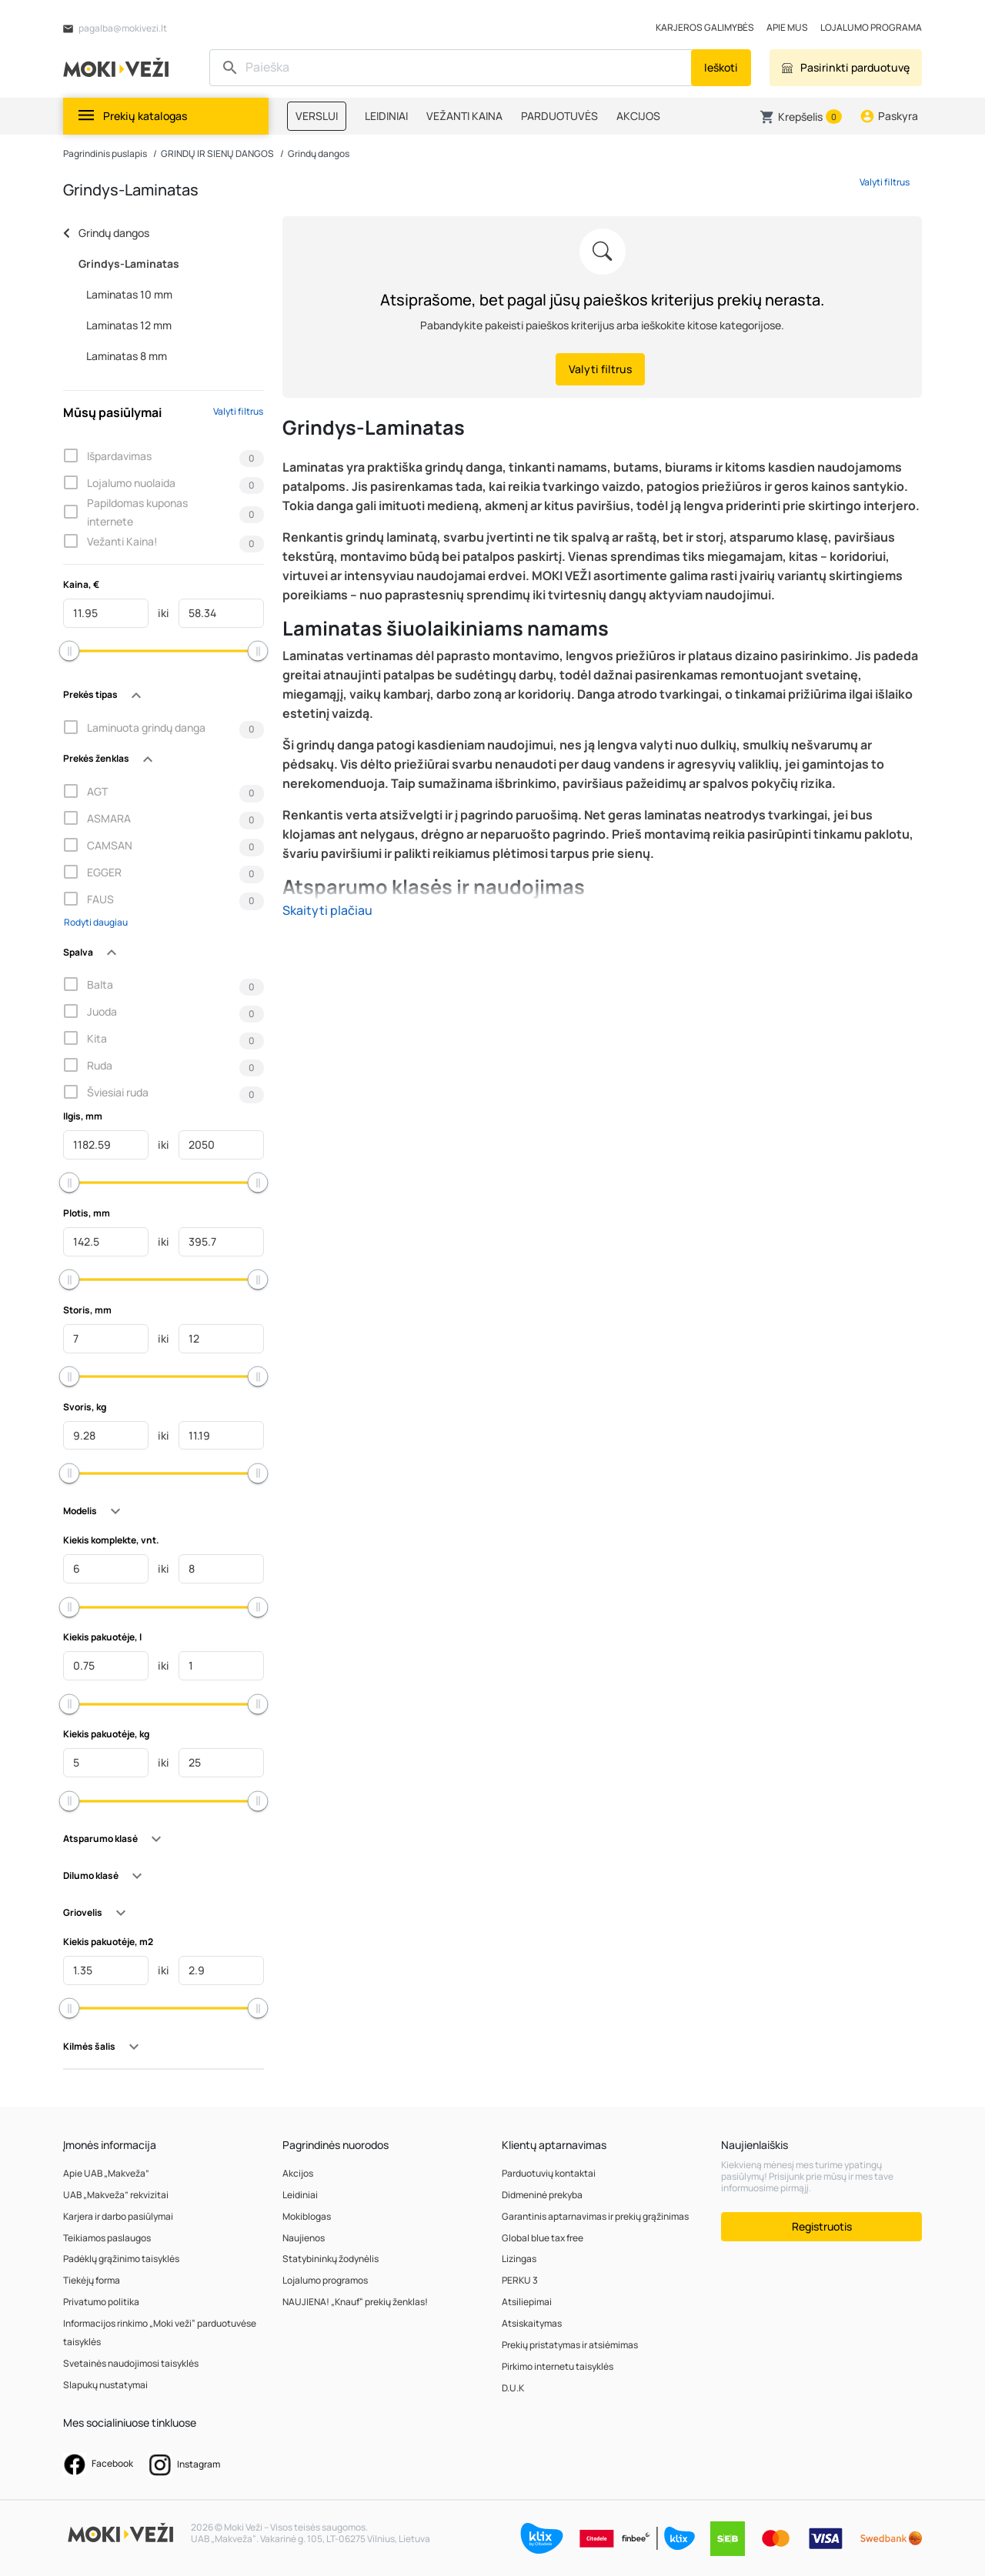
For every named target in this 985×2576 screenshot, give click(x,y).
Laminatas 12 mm (129, 325)
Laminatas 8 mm (126, 356)
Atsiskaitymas (532, 2323)
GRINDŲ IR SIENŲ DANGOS (217, 153)
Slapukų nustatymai (105, 2384)
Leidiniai (300, 2194)
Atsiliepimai (527, 2301)
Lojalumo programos (325, 2280)
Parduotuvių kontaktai (549, 2173)
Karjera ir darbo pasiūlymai (118, 2216)
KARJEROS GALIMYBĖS (705, 27)
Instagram (184, 2465)
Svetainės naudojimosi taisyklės (131, 2363)
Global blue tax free (542, 2237)
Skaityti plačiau (327, 910)
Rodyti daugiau (96, 922)
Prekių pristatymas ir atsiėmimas (570, 2344)
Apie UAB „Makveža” (106, 2173)
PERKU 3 (520, 2280)
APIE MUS (787, 27)
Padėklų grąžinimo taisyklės (121, 2258)
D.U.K (513, 2387)
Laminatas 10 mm (129, 294)
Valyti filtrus (238, 411)
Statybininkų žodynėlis (330, 2258)
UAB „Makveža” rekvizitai (116, 2194)
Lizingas (519, 2258)
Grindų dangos (318, 153)
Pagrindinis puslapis (105, 153)
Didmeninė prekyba (542, 2194)
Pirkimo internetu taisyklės (557, 2366)
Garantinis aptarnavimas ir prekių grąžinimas (595, 2216)
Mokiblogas (306, 2216)
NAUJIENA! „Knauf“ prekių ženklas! (355, 2301)
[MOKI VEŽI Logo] (118, 66)
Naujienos (303, 2237)
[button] (801, 116)
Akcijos (297, 2173)
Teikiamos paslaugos (107, 2237)
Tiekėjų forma (91, 2280)
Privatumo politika (101, 2301)
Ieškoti (721, 67)
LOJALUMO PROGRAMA (871, 27)
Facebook (98, 2464)
